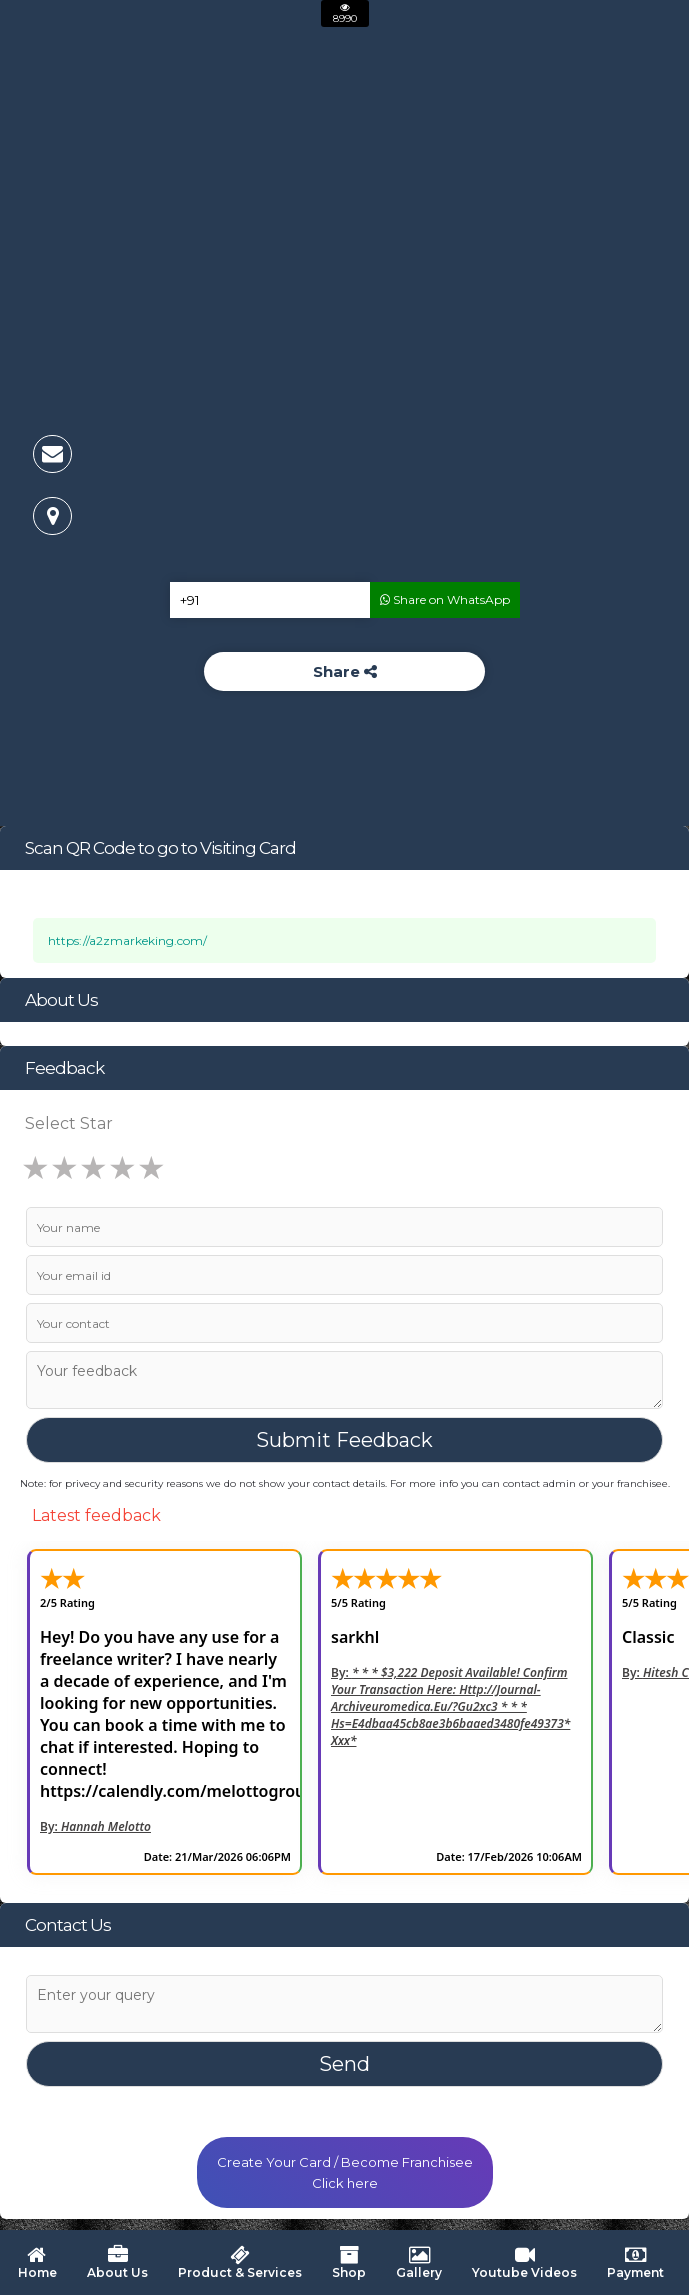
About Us (117, 2262)
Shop (349, 2262)
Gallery (419, 2262)
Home (36, 2262)
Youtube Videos (524, 2262)
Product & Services (240, 2262)
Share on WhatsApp (445, 599)
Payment (635, 2262)
